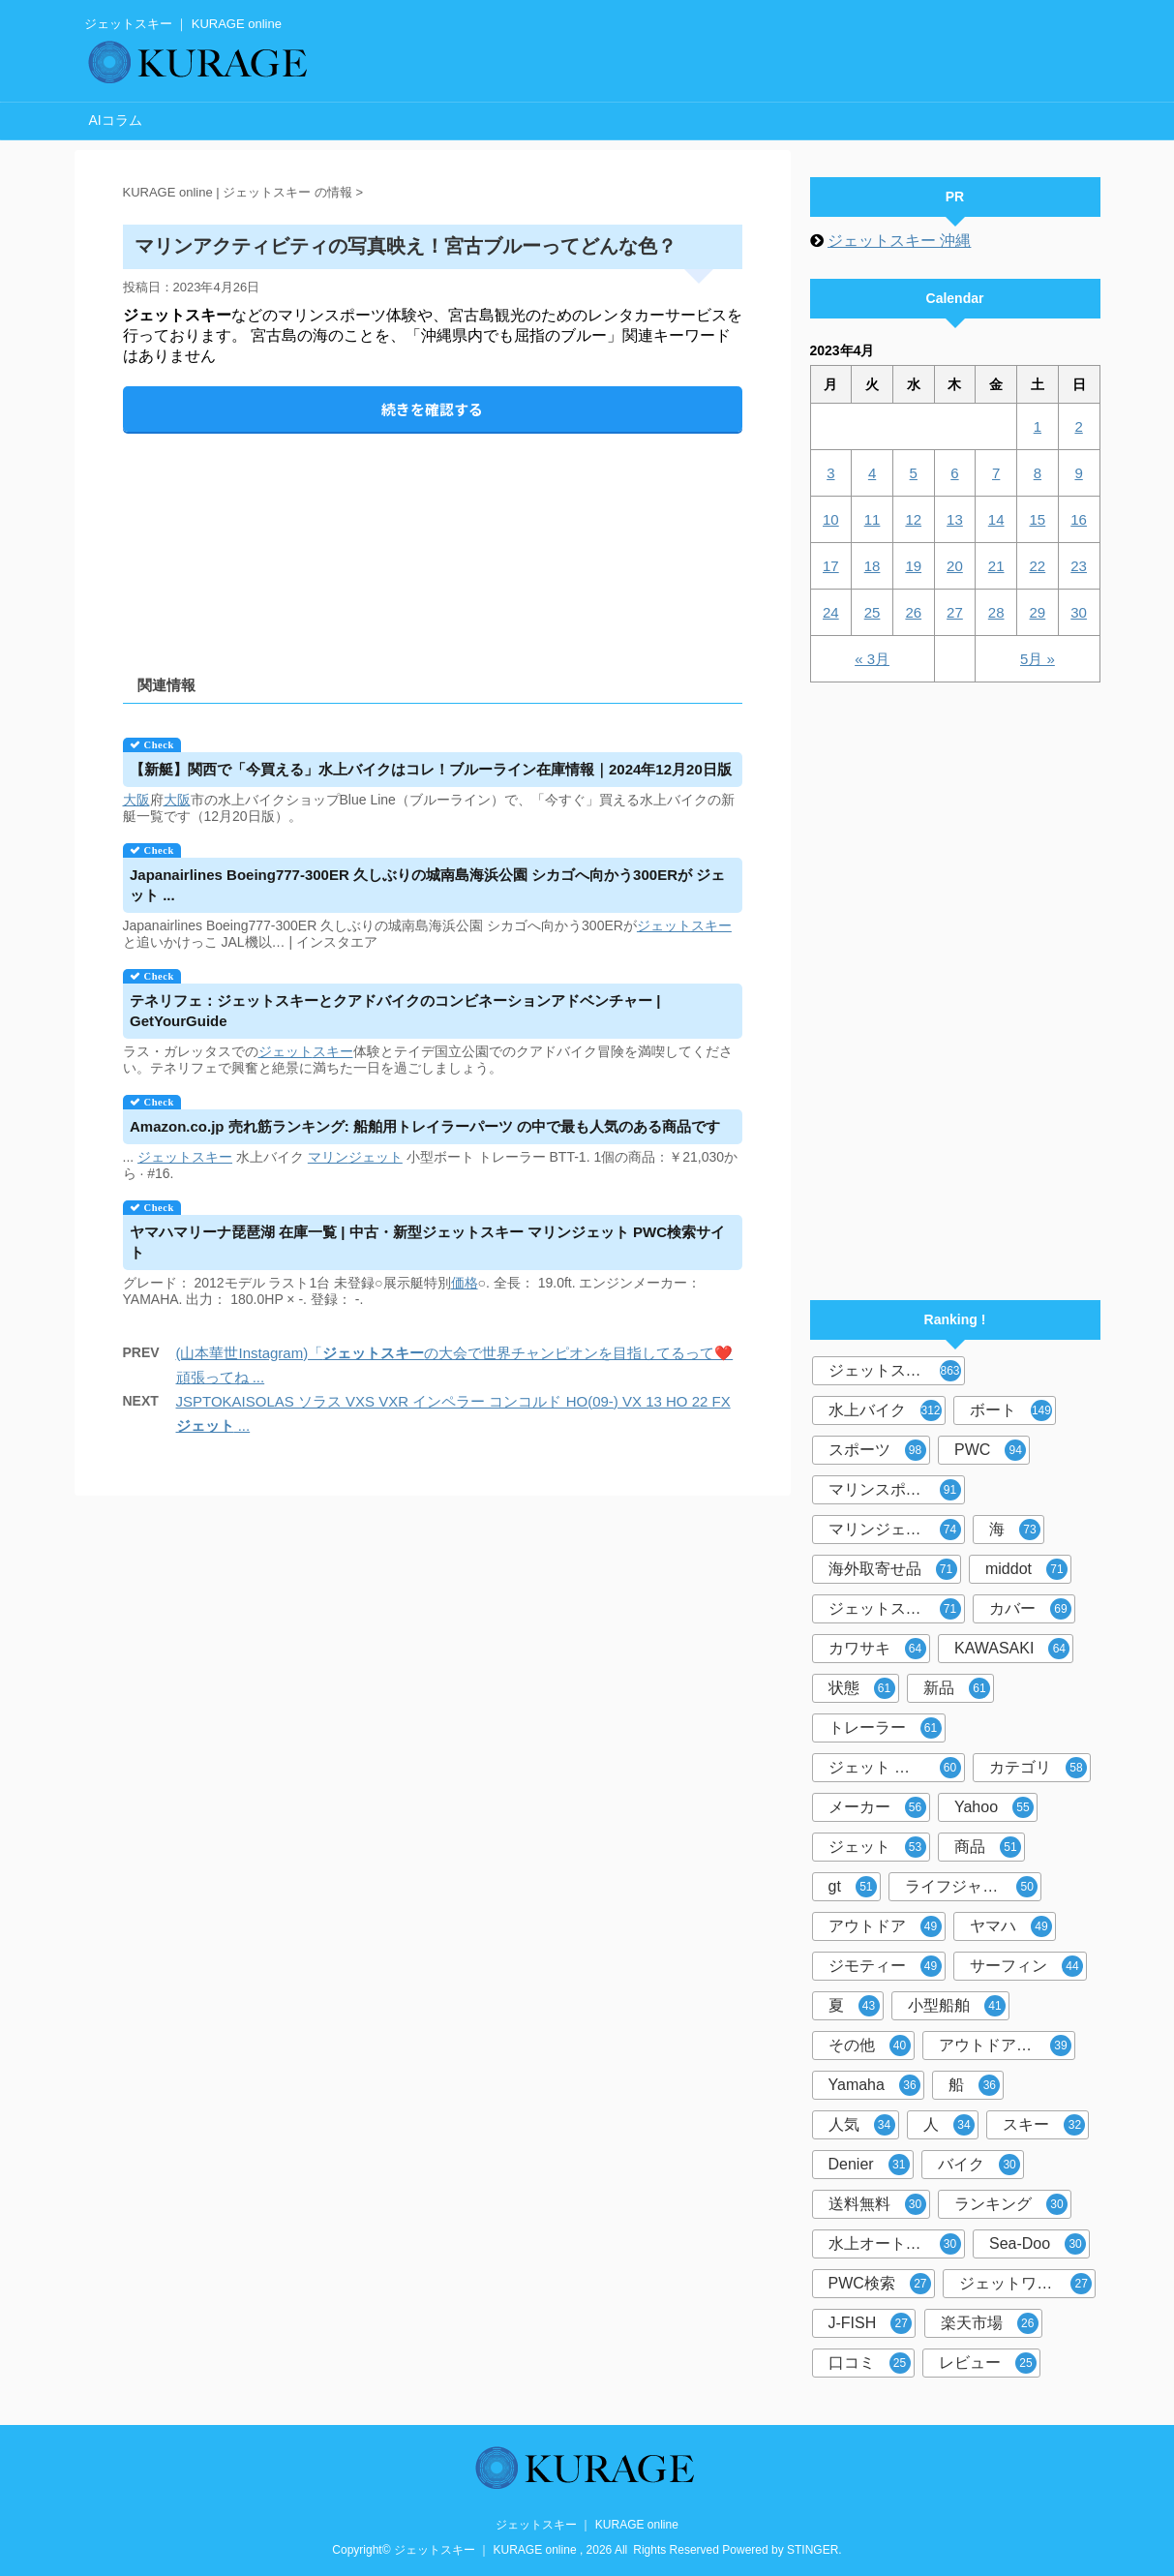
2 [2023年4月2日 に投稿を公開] (1078, 426)
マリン (328, 1157)
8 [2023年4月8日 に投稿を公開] (1037, 473)
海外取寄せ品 (892, 1569)
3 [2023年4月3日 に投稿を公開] (830, 473)
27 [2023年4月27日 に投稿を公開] (955, 612)
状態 (861, 1688)
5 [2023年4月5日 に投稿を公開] (914, 473)
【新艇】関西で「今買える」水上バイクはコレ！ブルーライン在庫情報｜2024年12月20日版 (431, 769)
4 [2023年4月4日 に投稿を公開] (872, 473)
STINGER (812, 2550)
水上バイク (885, 1410)
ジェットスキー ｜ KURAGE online (587, 2524)
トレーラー (885, 1728)
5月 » (1037, 659)
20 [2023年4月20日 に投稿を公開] (955, 566)
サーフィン (1026, 1966)
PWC (990, 1450)
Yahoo (994, 1807)
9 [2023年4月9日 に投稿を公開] (1078, 473)
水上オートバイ (894, 2244)
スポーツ (877, 1450)
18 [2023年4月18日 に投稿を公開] (872, 566)
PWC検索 (879, 2283)
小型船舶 (957, 2005)
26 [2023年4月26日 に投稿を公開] (913, 612)
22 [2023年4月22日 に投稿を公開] (1038, 566)
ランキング (1011, 2204)
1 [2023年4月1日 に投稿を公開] (1037, 426)
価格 (464, 1282)
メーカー (877, 1807)
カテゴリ (1038, 1767)
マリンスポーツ (894, 1489)
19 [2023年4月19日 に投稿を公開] (913, 566)
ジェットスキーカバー (896, 1609)
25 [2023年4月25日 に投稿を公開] (872, 612)
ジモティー (885, 1966)
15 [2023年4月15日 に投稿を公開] (1038, 519)
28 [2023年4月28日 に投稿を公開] (996, 612)
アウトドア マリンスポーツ (1007, 2045)
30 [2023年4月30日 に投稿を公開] (1078, 612)
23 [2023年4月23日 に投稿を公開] (1078, 566)
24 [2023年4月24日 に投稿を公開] (831, 612)
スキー (711, 925)
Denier (869, 2164)
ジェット (664, 925)
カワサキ (877, 1648)
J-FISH (870, 2323)
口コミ (869, 2363)
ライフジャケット (971, 1886)
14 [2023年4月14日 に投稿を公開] (996, 519)
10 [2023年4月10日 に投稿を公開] (831, 519)
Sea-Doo (1037, 2244)
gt (852, 1886)
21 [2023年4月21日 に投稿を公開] (996, 566)
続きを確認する (432, 409)
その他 (869, 2045)
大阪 (136, 799)
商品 (987, 1847)
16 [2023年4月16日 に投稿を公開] (1078, 519)
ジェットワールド (1025, 2283)
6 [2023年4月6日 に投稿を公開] (954, 473)
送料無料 (877, 2204)
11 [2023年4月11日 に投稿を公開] (872, 519)
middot (1026, 1569)
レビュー (988, 2363)
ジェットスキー (894, 1370)
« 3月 (872, 659)
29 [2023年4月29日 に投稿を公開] (1038, 612)
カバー (1030, 1609)
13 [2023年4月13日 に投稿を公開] (955, 519)
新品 (956, 1688)
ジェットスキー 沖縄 (899, 240)
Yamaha (874, 2085)
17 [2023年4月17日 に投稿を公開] (831, 566)
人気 (861, 2125)
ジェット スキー (894, 1767)
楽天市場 (990, 2323)
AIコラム (115, 120)
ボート (1011, 1410)
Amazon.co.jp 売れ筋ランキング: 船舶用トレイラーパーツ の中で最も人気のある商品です (425, 1126)
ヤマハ (1011, 1926)
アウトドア (885, 1926)
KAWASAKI (1011, 1648)
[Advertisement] (432, 537)
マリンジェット (894, 1529)
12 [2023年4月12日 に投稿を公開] (913, 519)
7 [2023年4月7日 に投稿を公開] (996, 473)
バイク (979, 2164)
